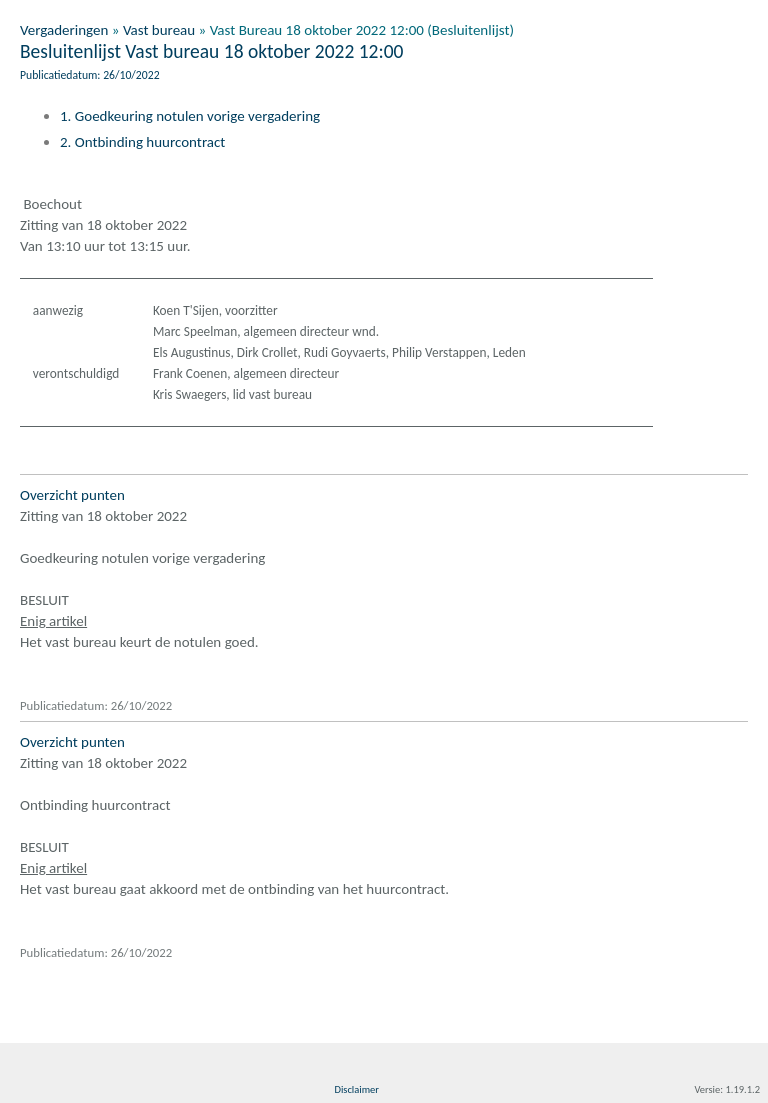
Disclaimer (356, 1089)
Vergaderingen (64, 30)
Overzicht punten (72, 495)
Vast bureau (159, 30)
